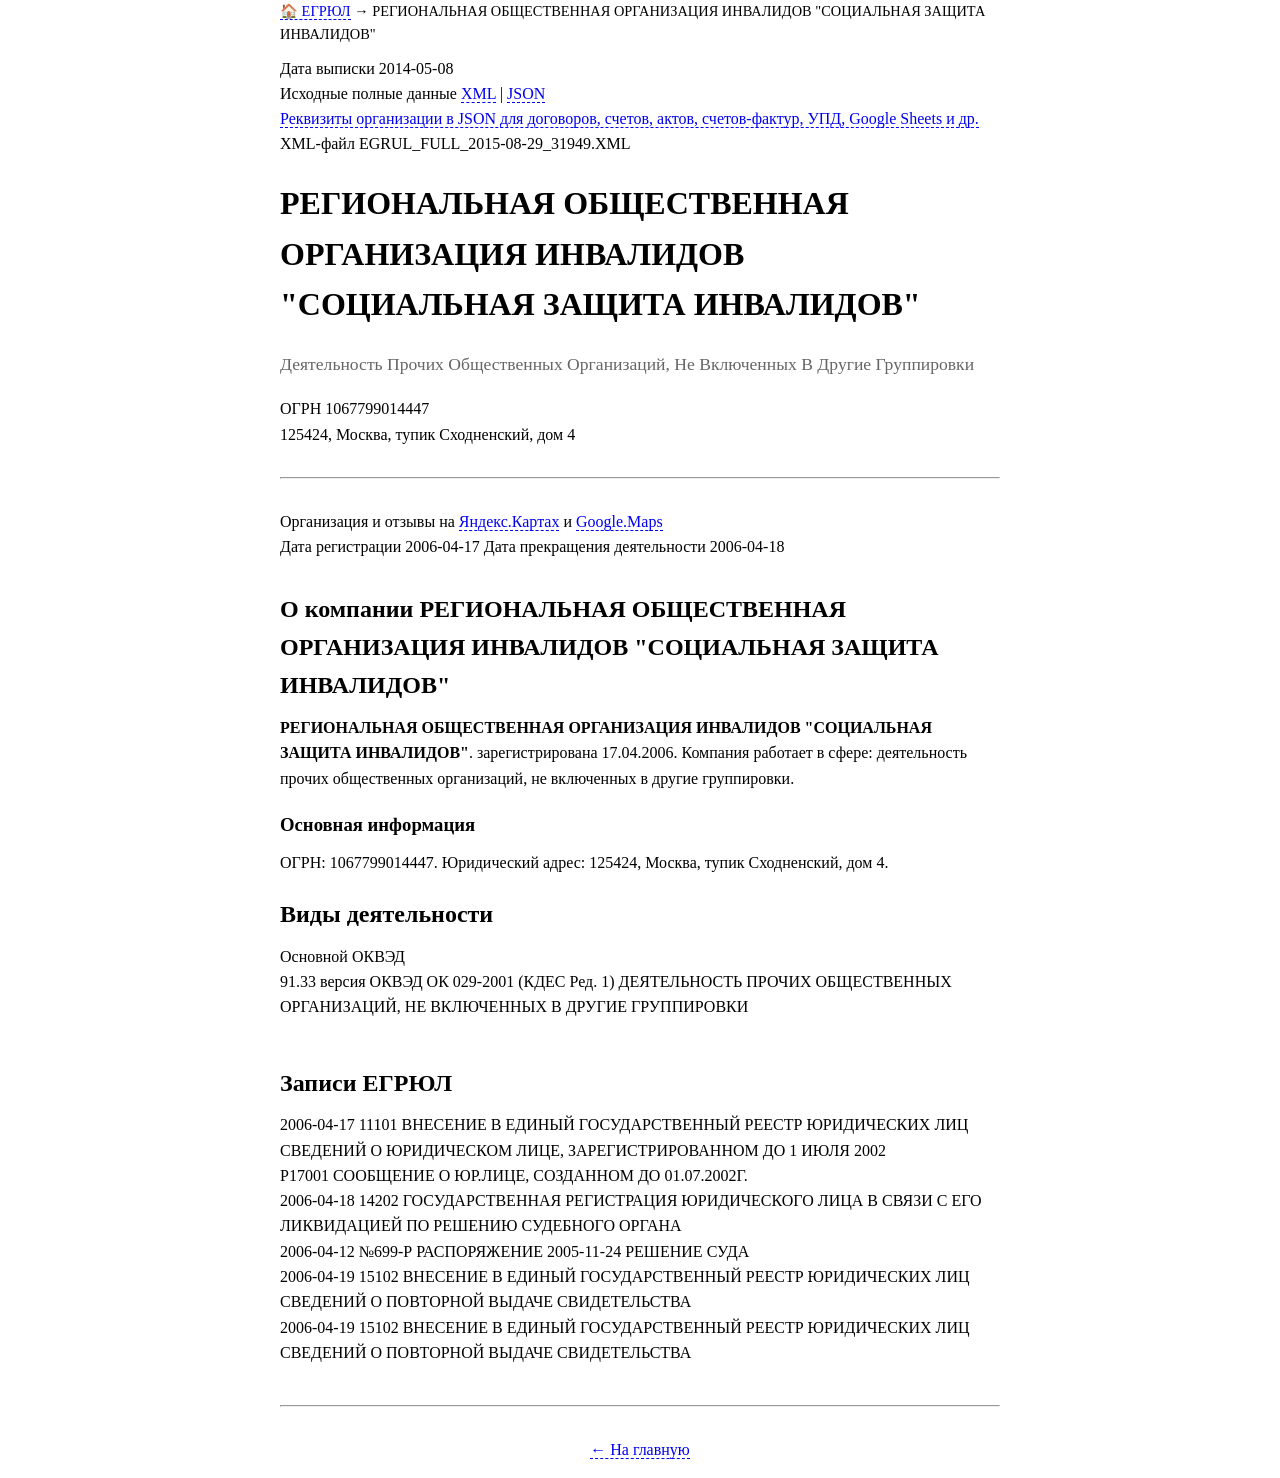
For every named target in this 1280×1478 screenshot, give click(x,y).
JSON (526, 93)
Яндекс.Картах (509, 521)
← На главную (640, 1449)
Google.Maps (619, 521)
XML (478, 93)
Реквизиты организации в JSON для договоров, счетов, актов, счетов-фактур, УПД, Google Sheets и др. (629, 118)
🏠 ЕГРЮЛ (315, 11)
